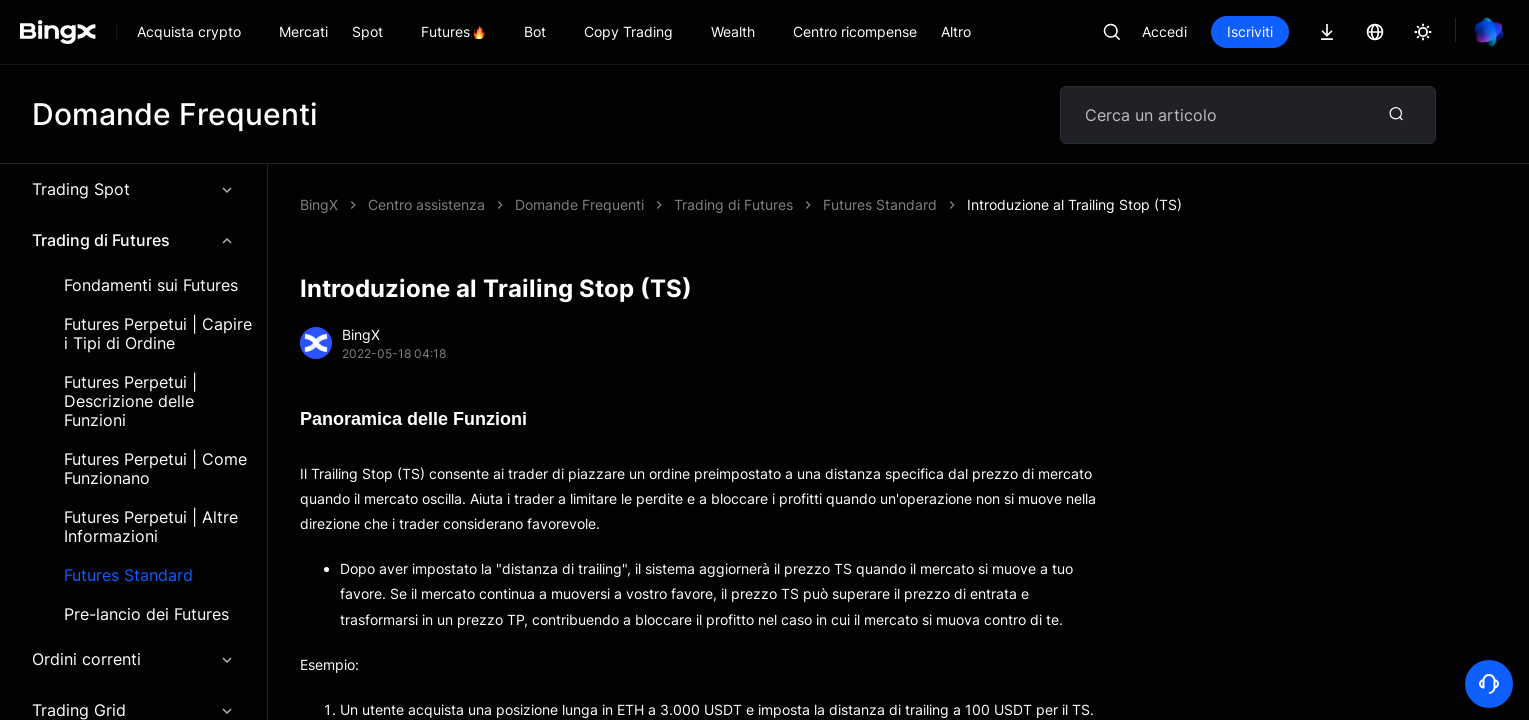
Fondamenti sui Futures (151, 285)
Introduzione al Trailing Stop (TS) (1074, 204)
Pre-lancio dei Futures (146, 614)
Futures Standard (128, 575)
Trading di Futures (133, 240)
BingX (319, 204)
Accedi (1164, 31)
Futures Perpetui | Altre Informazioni (151, 527)
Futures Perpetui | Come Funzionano (155, 469)
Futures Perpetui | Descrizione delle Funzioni (130, 401)
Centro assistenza (426, 204)
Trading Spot (133, 189)
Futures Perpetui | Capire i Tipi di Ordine (158, 334)
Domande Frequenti (579, 204)
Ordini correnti (133, 659)
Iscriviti (1250, 31)
